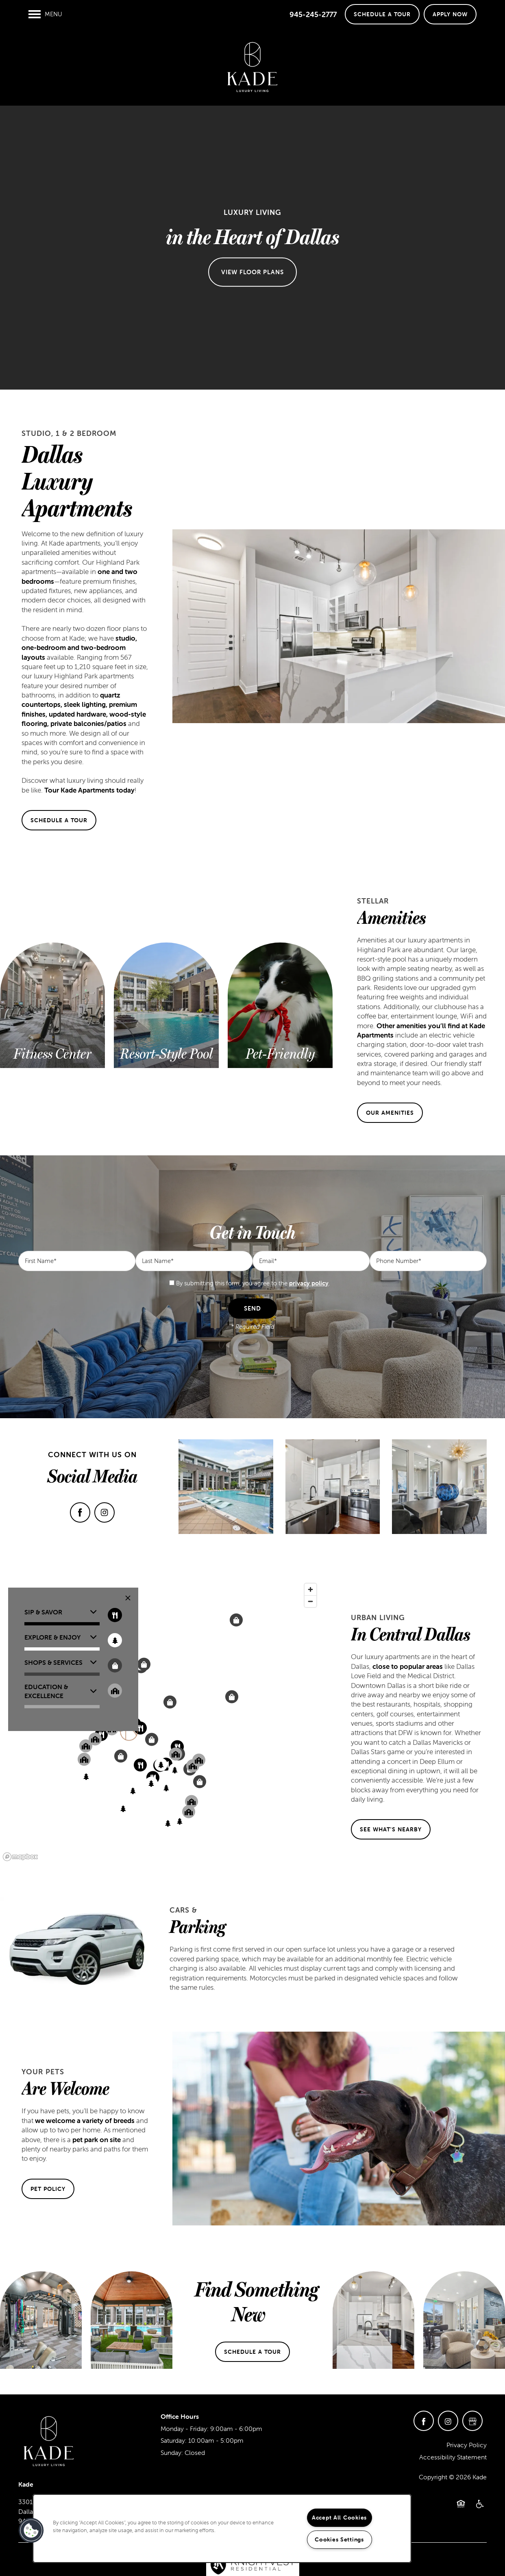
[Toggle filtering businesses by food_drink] (115, 1615)
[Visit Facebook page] (80, 1512)
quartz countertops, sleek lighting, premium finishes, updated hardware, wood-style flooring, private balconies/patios (84, 709)
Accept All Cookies (339, 2517)
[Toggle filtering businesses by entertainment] (115, 1640)
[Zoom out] (310, 1601)
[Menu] (45, 14)
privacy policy (309, 1283)
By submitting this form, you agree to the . (253, 1283)
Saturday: (174, 2440)
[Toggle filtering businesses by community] (115, 1690)
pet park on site (96, 2139)
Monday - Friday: (185, 2428)
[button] (382, 14)
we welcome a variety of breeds (85, 2120)
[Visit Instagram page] (104, 1512)
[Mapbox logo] (20, 1856)
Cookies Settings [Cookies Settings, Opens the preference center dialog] (339, 2539)
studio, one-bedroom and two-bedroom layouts (79, 648)
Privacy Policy (466, 2445)
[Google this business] (472, 2421)
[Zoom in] (310, 1589)
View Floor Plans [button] (252, 272)
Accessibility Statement (453, 2457)
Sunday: (172, 2452)
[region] (160, 1721)
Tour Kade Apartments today (89, 790)
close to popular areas (407, 1666)
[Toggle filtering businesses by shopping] (115, 1665)
